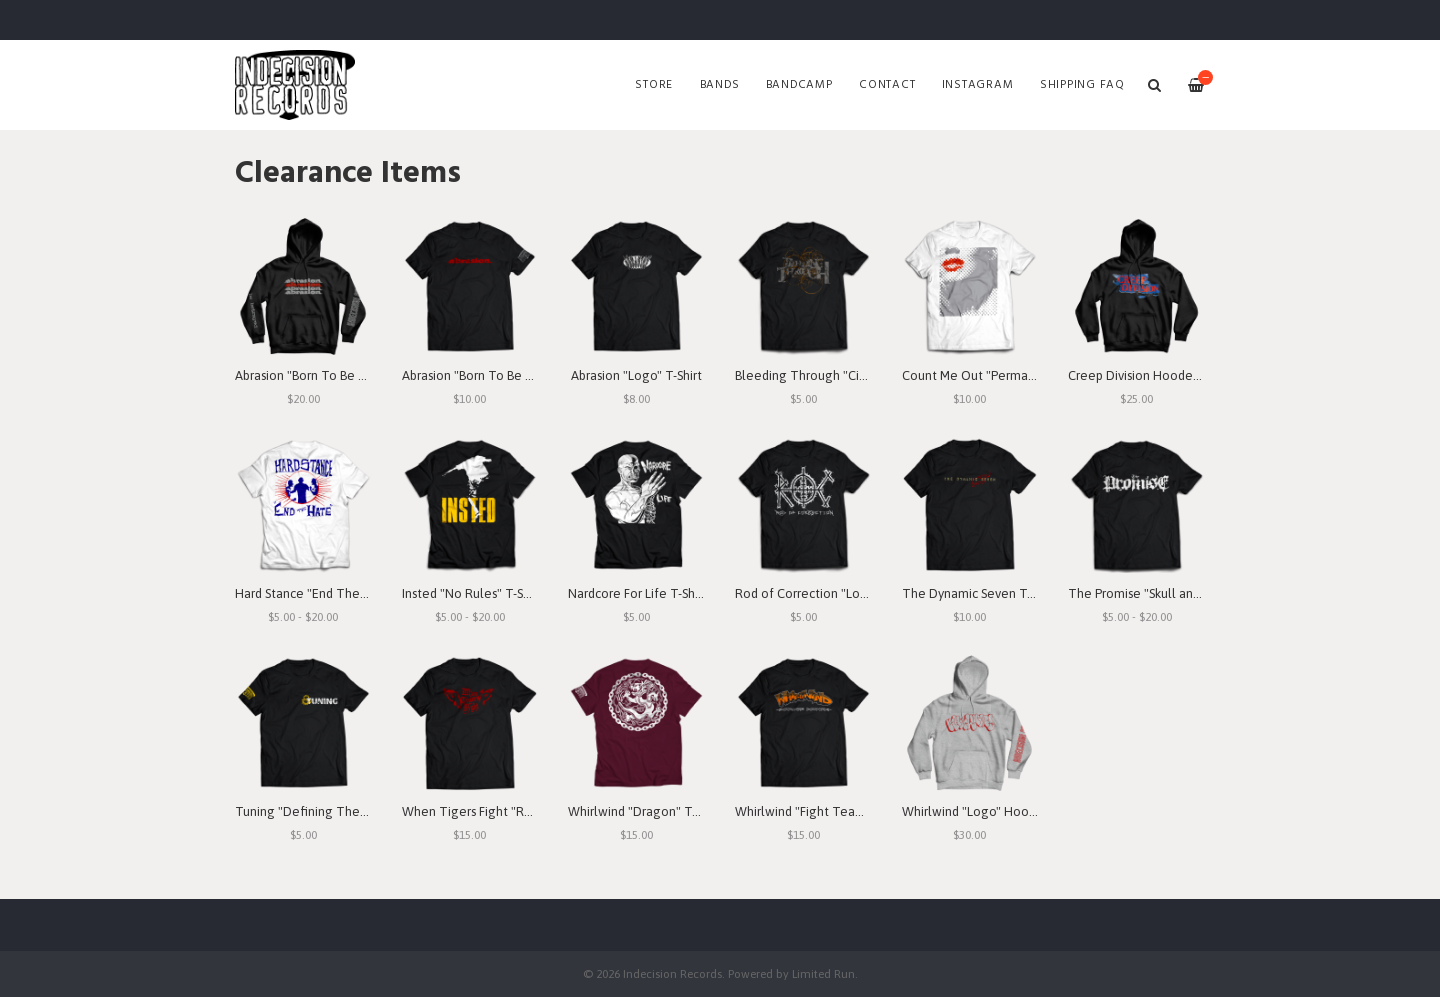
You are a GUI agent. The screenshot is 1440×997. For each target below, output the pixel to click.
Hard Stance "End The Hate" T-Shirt (336, 593)
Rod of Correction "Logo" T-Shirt (827, 593)
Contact (887, 85)
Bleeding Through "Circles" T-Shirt (833, 375)
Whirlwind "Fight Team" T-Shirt (823, 811)
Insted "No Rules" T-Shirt (472, 593)
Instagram (978, 85)
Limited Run (823, 973)
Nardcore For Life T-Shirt (637, 593)
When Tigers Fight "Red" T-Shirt (493, 811)
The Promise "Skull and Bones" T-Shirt (1175, 593)
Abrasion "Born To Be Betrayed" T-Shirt (512, 375)
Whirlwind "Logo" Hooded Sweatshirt (1008, 811)
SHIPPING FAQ (1082, 85)
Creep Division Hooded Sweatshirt (1165, 375)
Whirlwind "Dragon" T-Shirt (644, 811)
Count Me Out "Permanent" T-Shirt (1001, 375)
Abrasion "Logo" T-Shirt (636, 375)
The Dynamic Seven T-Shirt (979, 593)
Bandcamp (799, 85)
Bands (720, 85)
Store (654, 85)
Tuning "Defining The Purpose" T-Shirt (344, 811)
